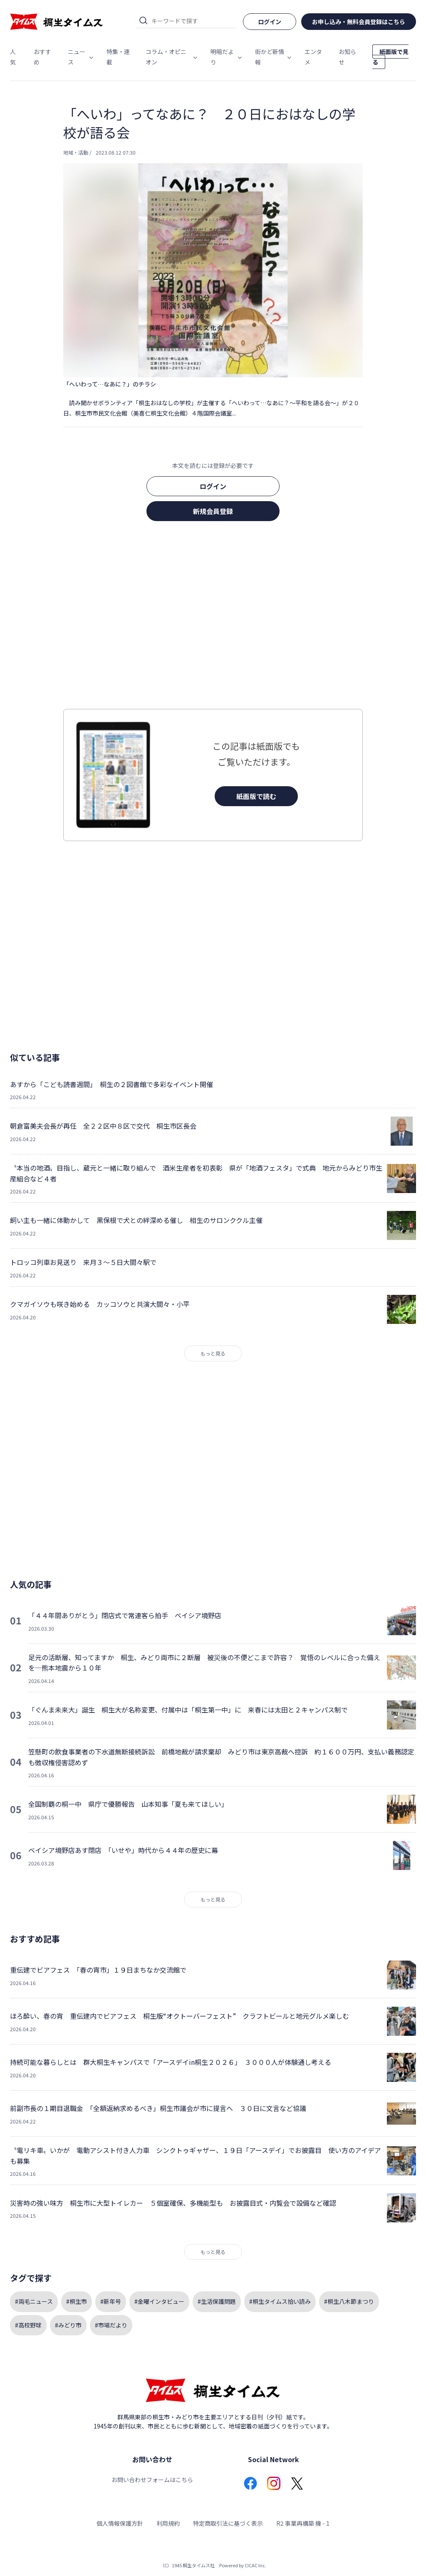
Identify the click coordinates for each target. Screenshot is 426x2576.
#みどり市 (68, 2325)
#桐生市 (76, 2301)
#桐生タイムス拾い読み (280, 2301)
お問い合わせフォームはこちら (152, 2479)
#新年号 (110, 2301)
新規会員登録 (213, 511)
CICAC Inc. (255, 2565)
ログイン (213, 486)
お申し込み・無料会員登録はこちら (358, 21)
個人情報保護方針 (120, 2523)
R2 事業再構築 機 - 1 (302, 2523)
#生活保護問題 (217, 2301)
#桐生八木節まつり (349, 2301)
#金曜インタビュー (159, 2301)
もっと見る (213, 1353)
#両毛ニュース (34, 2301)
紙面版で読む (256, 796)
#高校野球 (28, 2325)
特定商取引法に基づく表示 (228, 2523)
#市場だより (111, 2325)
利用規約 (168, 2523)
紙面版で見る (390, 56)
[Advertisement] (213, 617)
